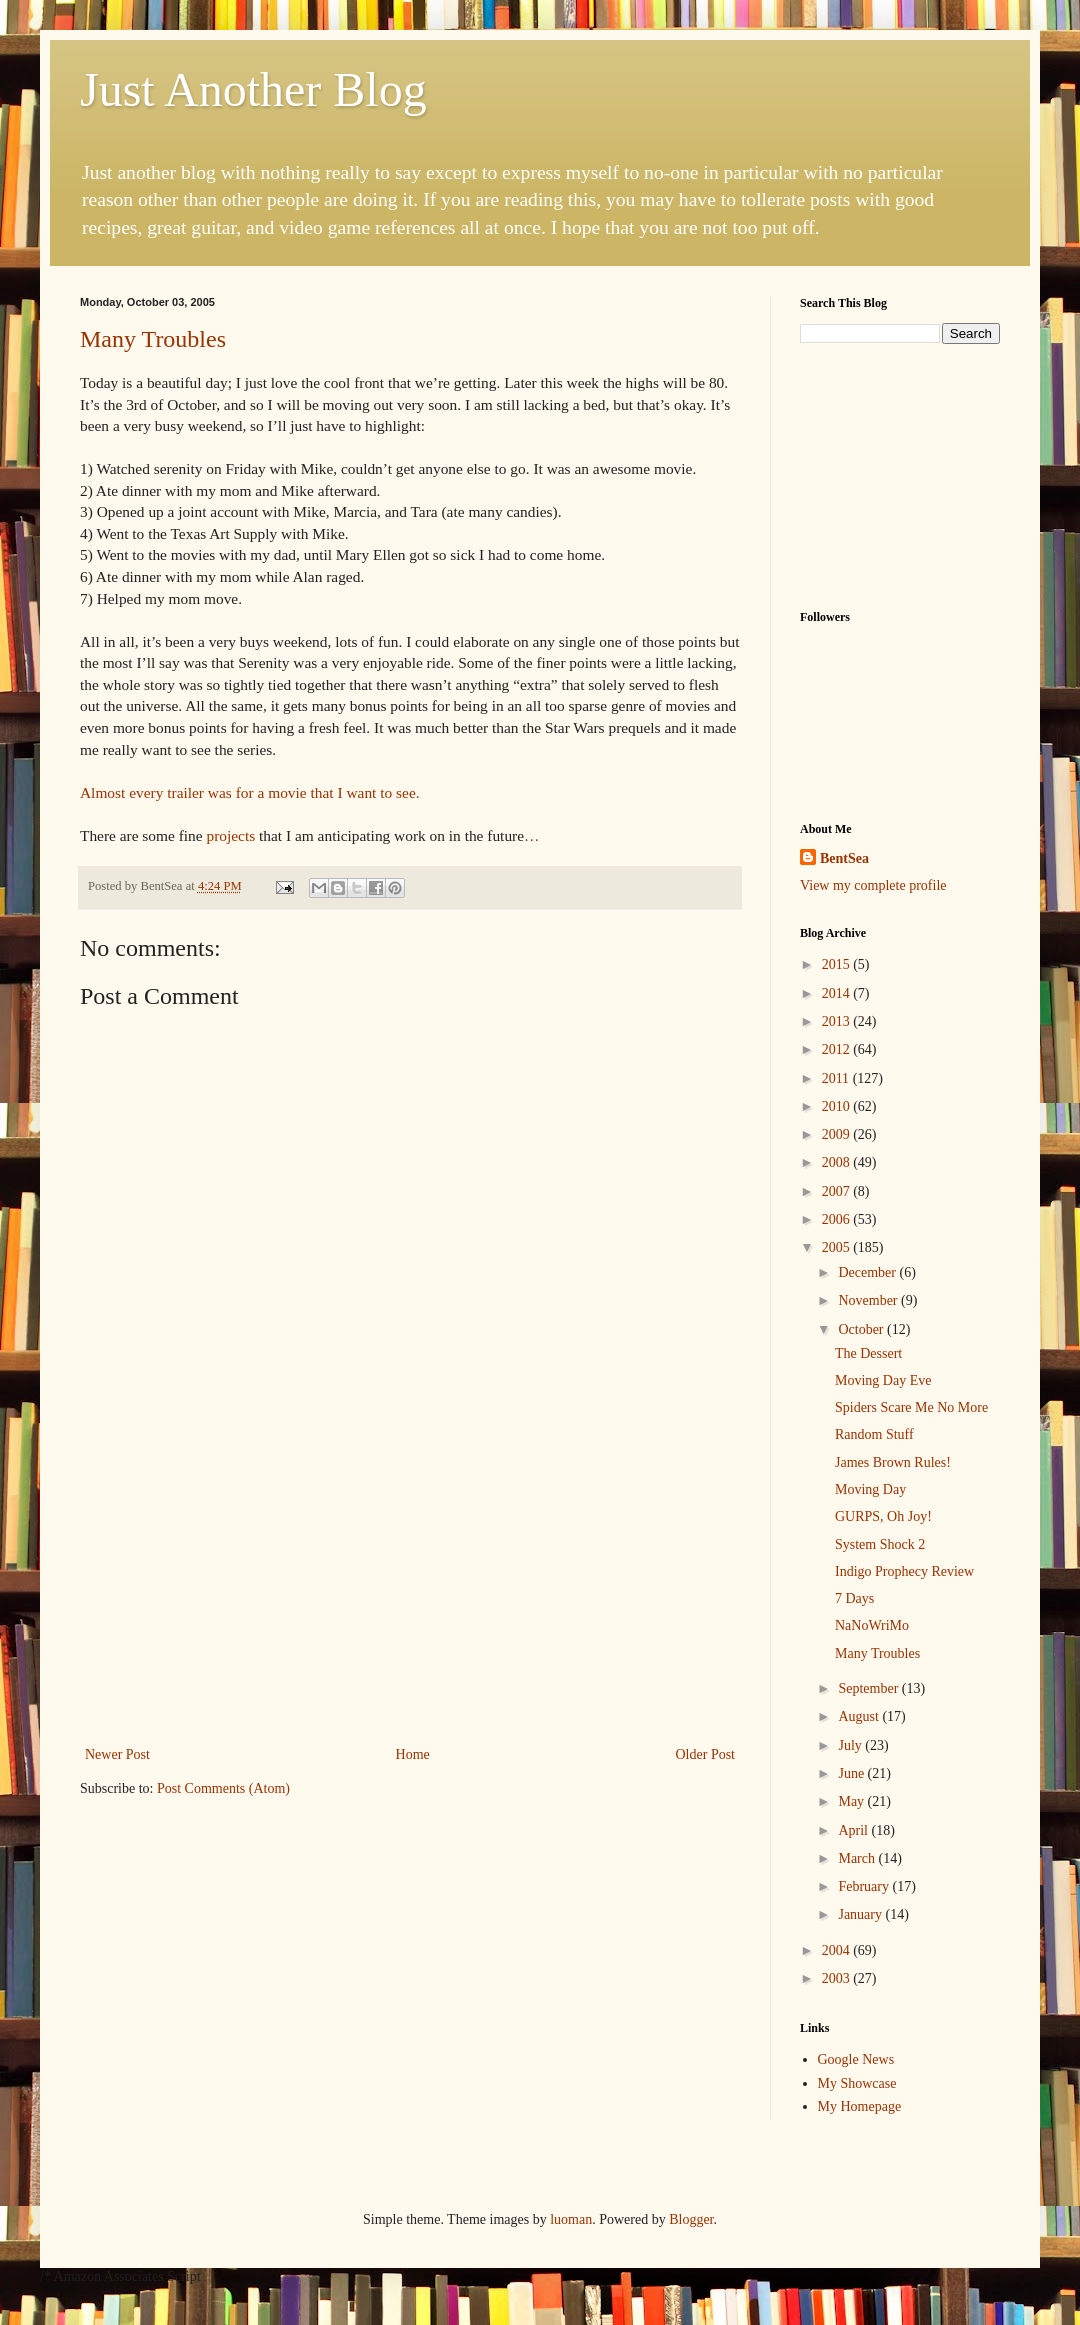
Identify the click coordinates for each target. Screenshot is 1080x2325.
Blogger (691, 2219)
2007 (838, 1191)
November (869, 1300)
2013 (838, 1021)
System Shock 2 (880, 1544)
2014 (838, 993)
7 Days (854, 1598)
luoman (571, 2219)
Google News (856, 2059)
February (865, 1886)
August (860, 1716)
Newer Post (117, 1754)
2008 (838, 1162)
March (858, 1858)
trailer (185, 792)
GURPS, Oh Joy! (883, 1516)
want (361, 792)
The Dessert (868, 1353)
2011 (837, 1078)
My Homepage (860, 2106)
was (220, 792)
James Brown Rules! (893, 1462)
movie (287, 792)
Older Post (706, 1754)
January (861, 1914)
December (868, 1272)
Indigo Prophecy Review (904, 1571)
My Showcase (857, 2083)
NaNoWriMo (872, 1625)
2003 (838, 1978)
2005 (838, 1247)
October (862, 1329)
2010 (838, 1106)
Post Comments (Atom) (223, 1788)
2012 (838, 1049)
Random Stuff (874, 1434)
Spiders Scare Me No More (911, 1407)
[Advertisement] (410, 1592)
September (869, 1688)
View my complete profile (873, 885)
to (386, 792)
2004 (838, 1950)
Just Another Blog (253, 89)
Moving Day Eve (883, 1380)
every (146, 792)
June (852, 1773)
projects (230, 835)
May (852, 1801)
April (854, 1830)
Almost (102, 792)
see (406, 792)
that (322, 792)
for (245, 792)
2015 (838, 964)
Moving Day (870, 1489)
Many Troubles (153, 339)
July (851, 1745)
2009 (838, 1134)
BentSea (844, 858)
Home (413, 1754)
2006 (838, 1219)
